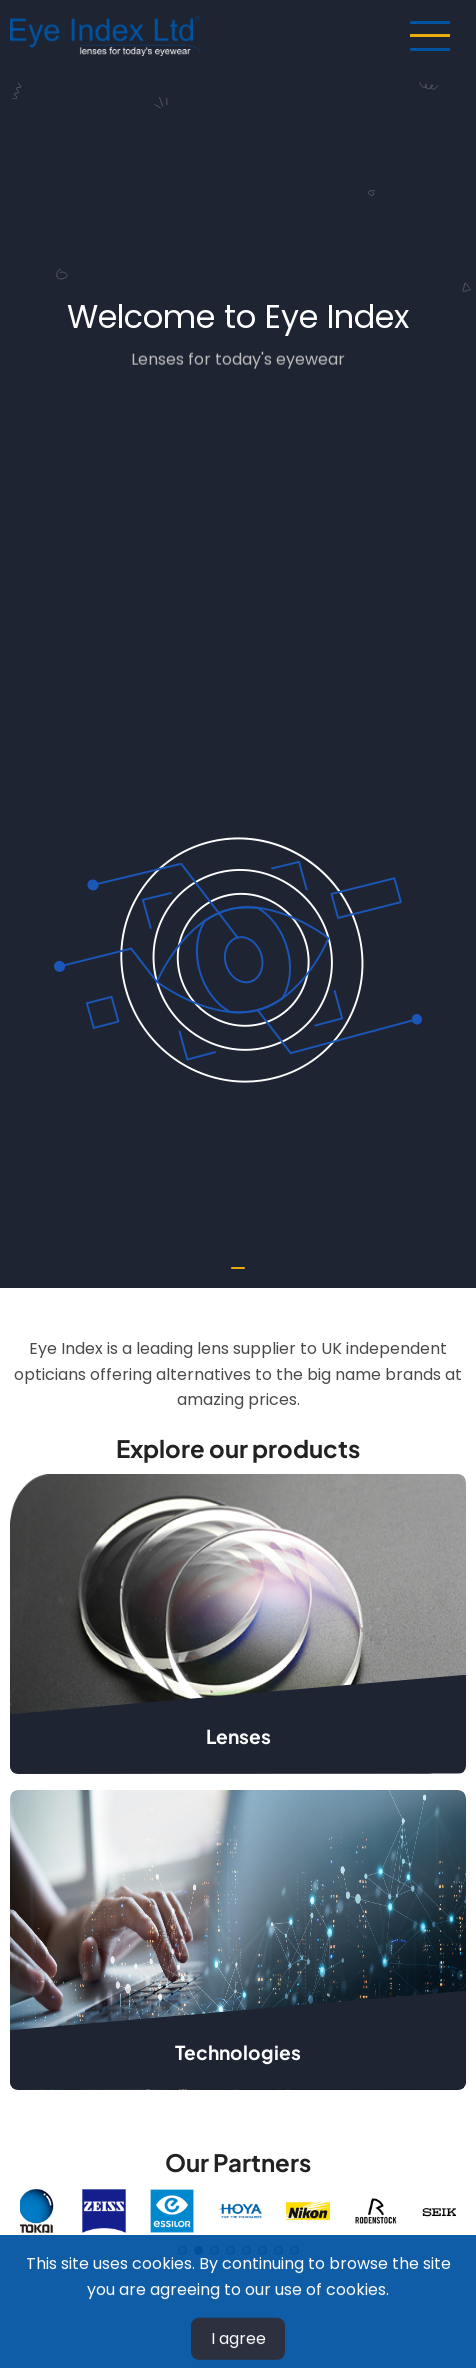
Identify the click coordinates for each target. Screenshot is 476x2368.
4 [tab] (230, 2250)
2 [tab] (198, 2250)
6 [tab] (262, 2250)
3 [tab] (214, 2250)
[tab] (238, 1268)
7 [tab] (278, 2250)
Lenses (238, 1736)
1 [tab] (182, 2250)
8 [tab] (294, 2250)
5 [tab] (246, 2250)
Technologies (238, 2052)
